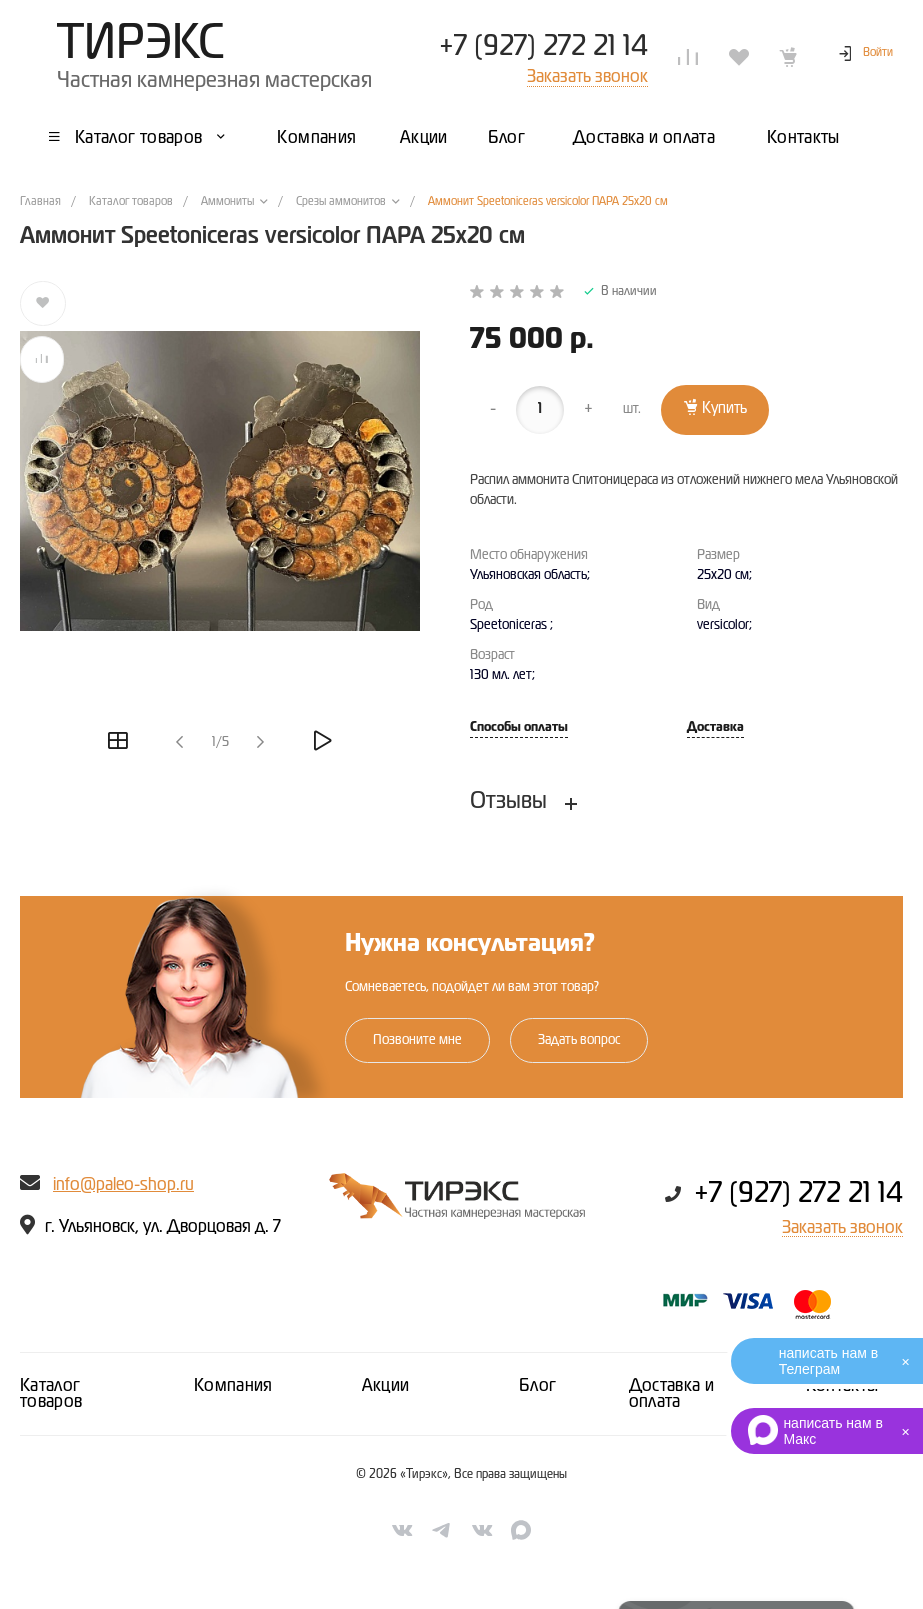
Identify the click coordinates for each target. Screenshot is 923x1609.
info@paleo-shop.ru (123, 1185)
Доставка (715, 727)
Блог (537, 1386)
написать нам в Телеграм (828, 1361)
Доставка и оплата (672, 1394)
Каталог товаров (51, 1394)
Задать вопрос (579, 1040)
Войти (878, 53)
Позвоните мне (417, 1040)
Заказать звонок (842, 1228)
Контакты (842, 1386)
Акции (386, 1386)
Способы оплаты (519, 727)
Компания (233, 1386)
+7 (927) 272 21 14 (543, 47)
